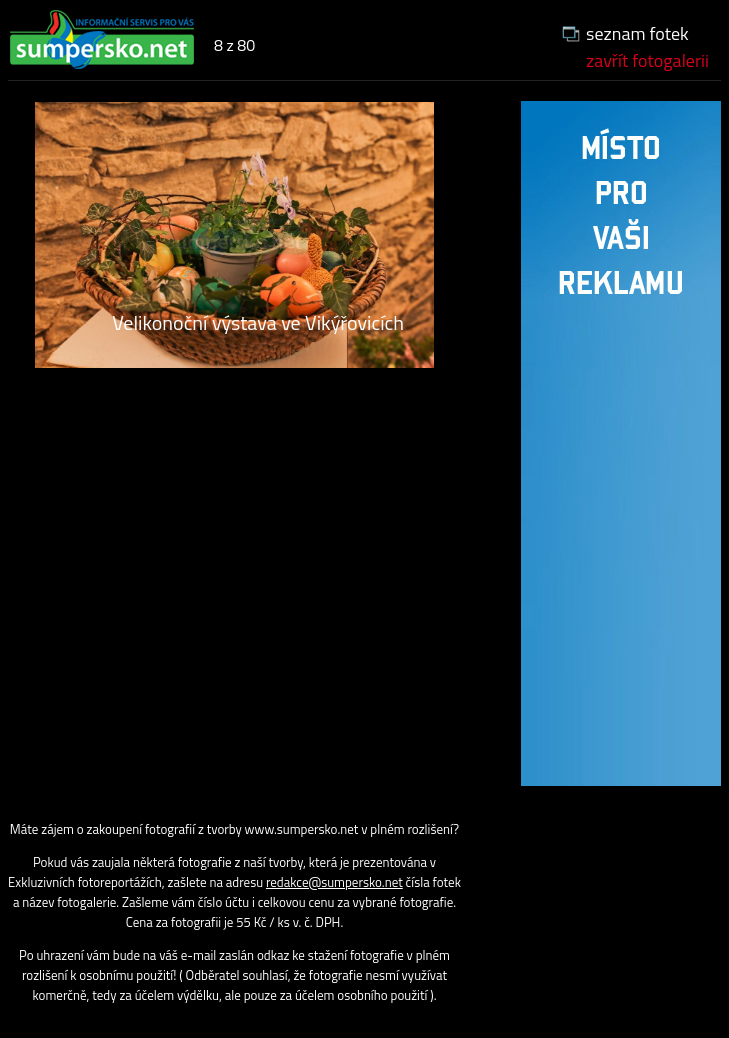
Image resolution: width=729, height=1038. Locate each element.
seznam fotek (637, 33)
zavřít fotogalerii (647, 60)
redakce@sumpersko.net (334, 882)
